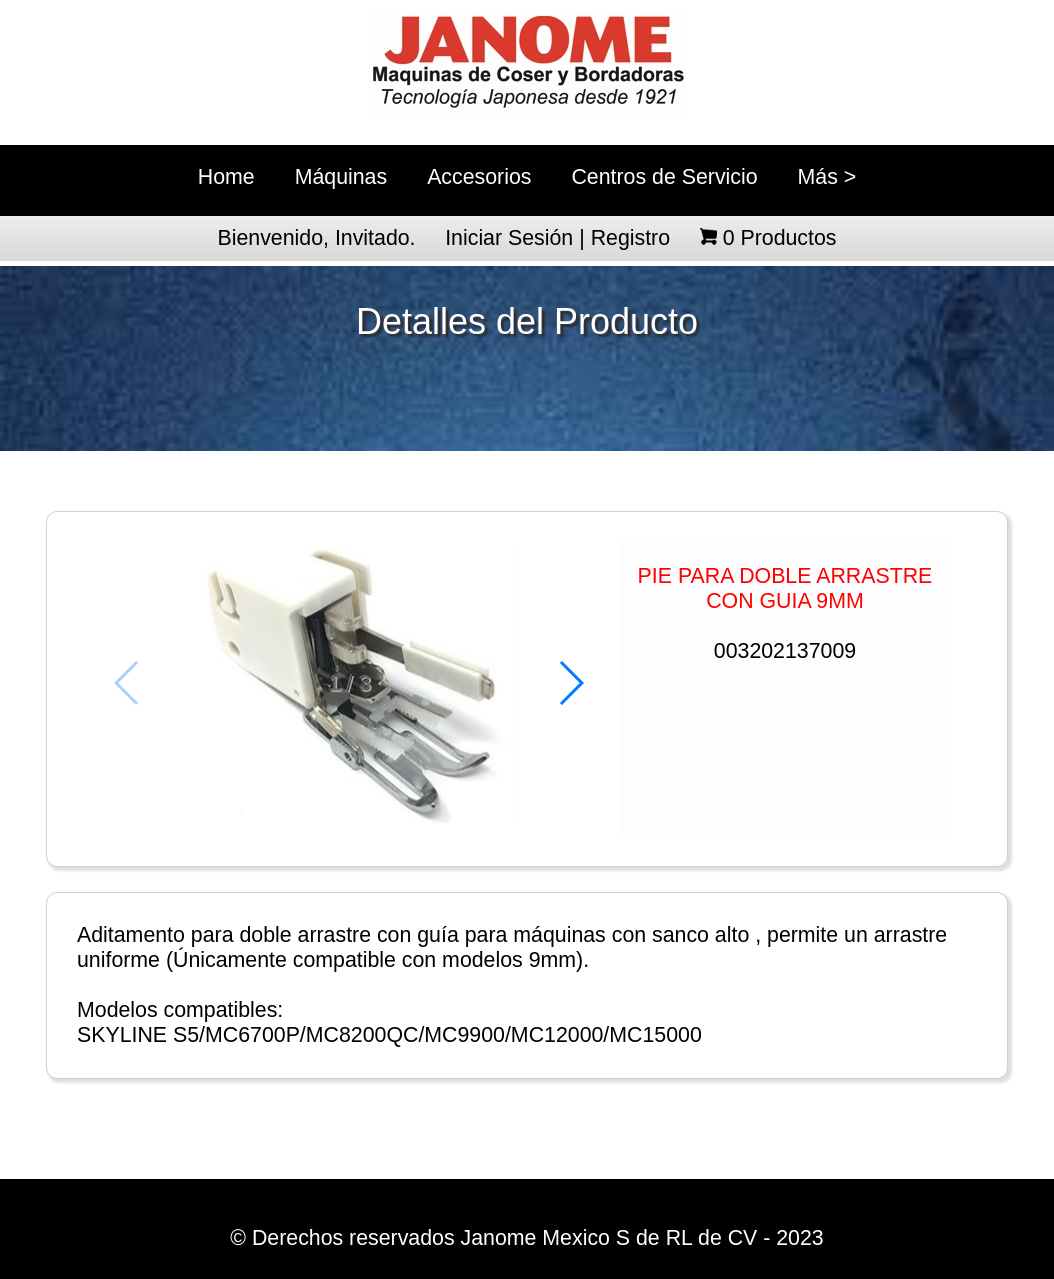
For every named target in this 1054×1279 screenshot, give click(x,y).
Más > (827, 177)
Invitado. (375, 238)
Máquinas (341, 177)
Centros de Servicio (664, 177)
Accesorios (479, 177)
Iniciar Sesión (509, 238)
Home (226, 177)
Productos (780, 238)
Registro (630, 238)
